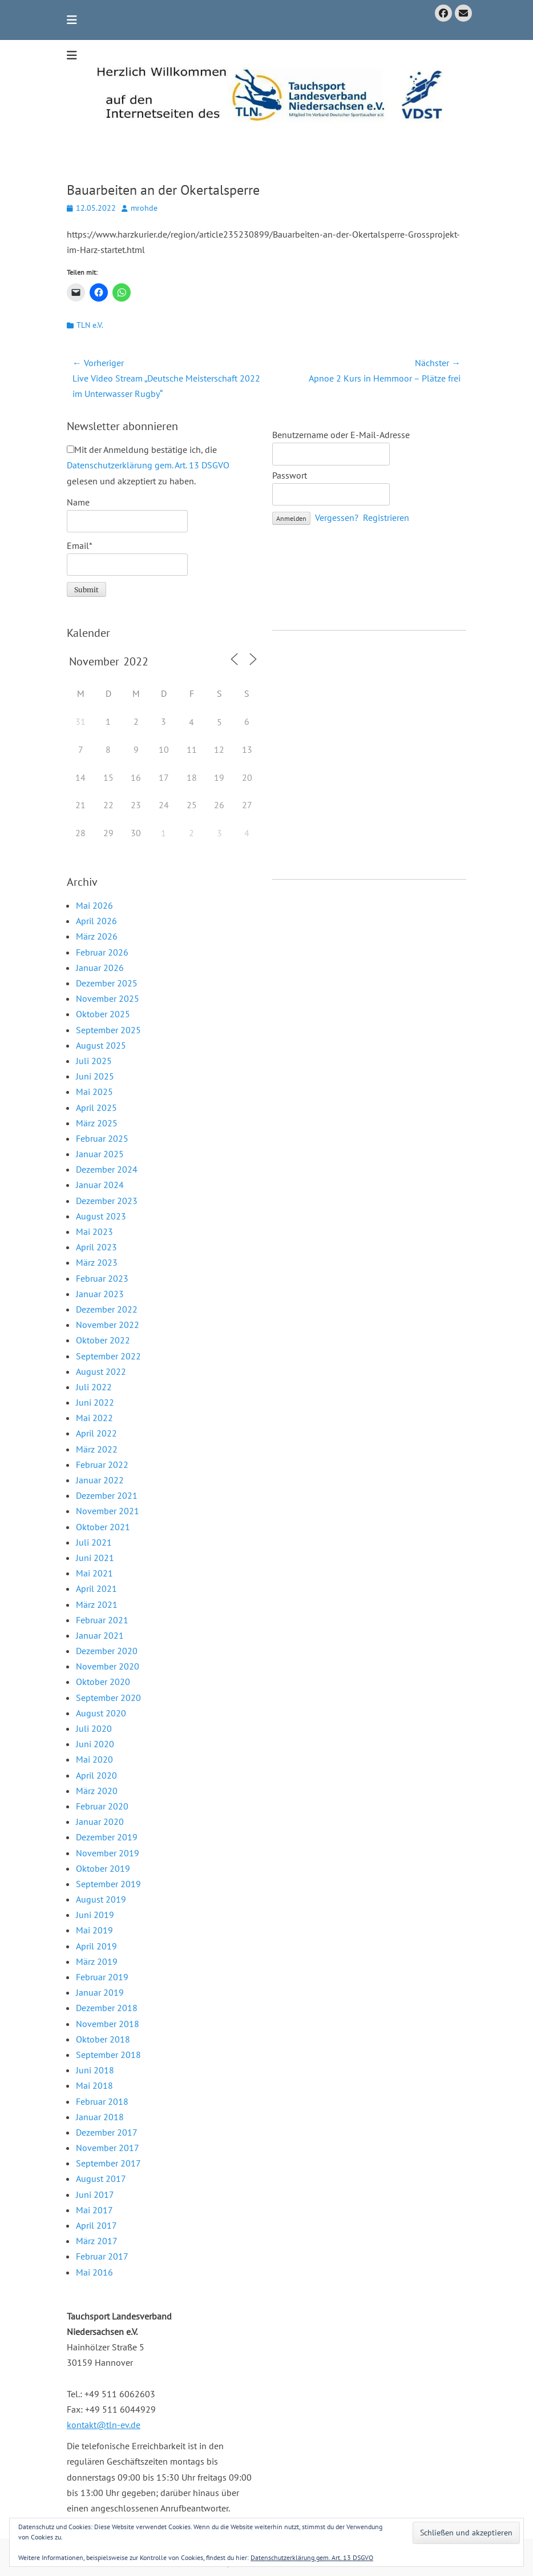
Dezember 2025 (107, 983)
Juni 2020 (95, 1744)
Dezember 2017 (107, 2132)
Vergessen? (336, 517)
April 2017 (96, 2225)
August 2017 (101, 2178)
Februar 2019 (102, 1977)
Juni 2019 (95, 1914)
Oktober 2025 (103, 1014)
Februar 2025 (102, 1138)
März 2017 (97, 2240)
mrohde (144, 208)
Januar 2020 (100, 1821)
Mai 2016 (94, 2272)
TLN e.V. (89, 325)
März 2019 (97, 1961)
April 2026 (96, 920)
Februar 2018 (102, 2101)
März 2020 (97, 1790)
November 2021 (107, 1510)
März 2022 (97, 1449)
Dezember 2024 (107, 1169)
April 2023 (96, 1247)
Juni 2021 (95, 1557)
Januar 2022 (100, 1480)
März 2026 (97, 936)
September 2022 (108, 1356)
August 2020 (101, 1713)
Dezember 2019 (107, 1837)
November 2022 (107, 1324)
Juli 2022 (94, 1387)
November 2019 (107, 1853)
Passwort (289, 475)
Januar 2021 (100, 1635)
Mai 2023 (94, 1231)
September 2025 (108, 1030)
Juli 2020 (94, 1728)
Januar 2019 (100, 1992)
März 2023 (97, 1262)
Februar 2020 (102, 1806)
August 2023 (101, 1216)
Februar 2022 (102, 1464)
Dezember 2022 (107, 1309)
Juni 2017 (95, 2194)
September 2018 (108, 2054)
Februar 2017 (102, 2256)
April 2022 (96, 1433)
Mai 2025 (94, 1091)
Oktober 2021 (103, 1526)
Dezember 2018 (107, 2007)
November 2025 (107, 998)
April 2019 (96, 1946)
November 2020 (107, 1666)
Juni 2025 (95, 1076)
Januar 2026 (100, 967)
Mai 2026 (94, 905)
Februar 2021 (102, 1620)
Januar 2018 (100, 2116)
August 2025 (101, 1045)
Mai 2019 (94, 1930)
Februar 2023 (102, 1278)
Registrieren (386, 517)
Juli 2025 (94, 1060)
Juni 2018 (95, 2070)
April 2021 (96, 1588)
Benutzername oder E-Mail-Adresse (341, 434)
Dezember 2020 (107, 1650)
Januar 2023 (100, 1293)
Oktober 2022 (103, 1340)
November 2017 (107, 2147)
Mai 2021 (94, 1573)
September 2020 (108, 1697)
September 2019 (108, 1883)
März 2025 (97, 1123)
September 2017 (108, 2163)
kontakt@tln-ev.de (103, 2424)
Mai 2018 (94, 2085)
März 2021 (97, 1604)
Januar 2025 (100, 1153)
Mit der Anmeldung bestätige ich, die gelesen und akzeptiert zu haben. (148, 465)
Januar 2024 (100, 1184)
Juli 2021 (94, 1542)
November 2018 (107, 2023)
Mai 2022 (94, 1417)
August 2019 (101, 1899)
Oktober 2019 (103, 1868)
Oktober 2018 (103, 2039)
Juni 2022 (95, 1402)
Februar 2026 (102, 952)
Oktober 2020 (103, 1681)
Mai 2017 (94, 2210)
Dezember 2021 (107, 1495)
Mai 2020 (94, 1759)
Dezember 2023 (107, 1200)
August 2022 (101, 1371)
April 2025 (96, 1107)
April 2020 (96, 1775)
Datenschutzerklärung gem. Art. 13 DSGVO (148, 465)
